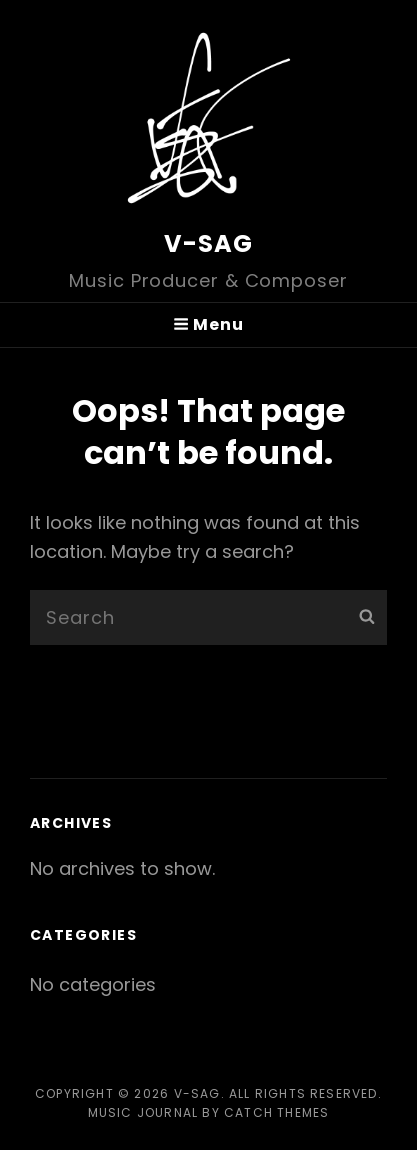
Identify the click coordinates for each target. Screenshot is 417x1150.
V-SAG (209, 243)
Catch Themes (276, 1112)
